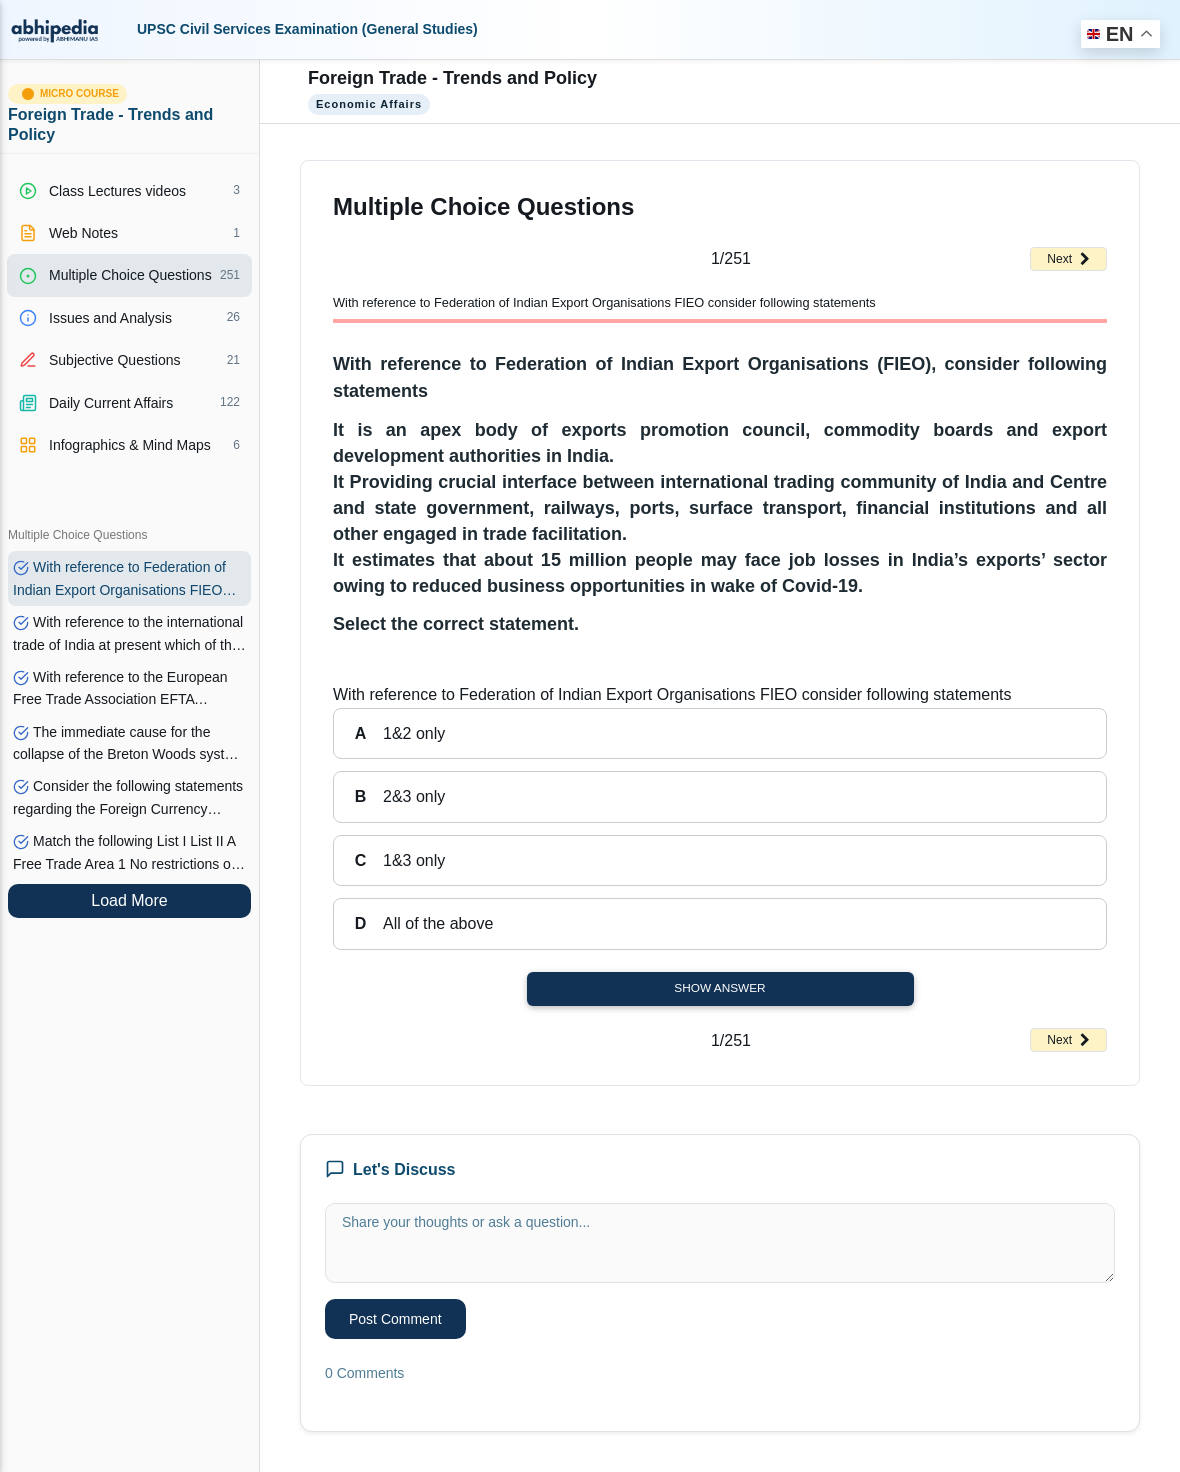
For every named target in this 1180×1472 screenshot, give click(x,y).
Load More (129, 900)
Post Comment (395, 1319)
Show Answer (719, 988)
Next (1068, 259)
